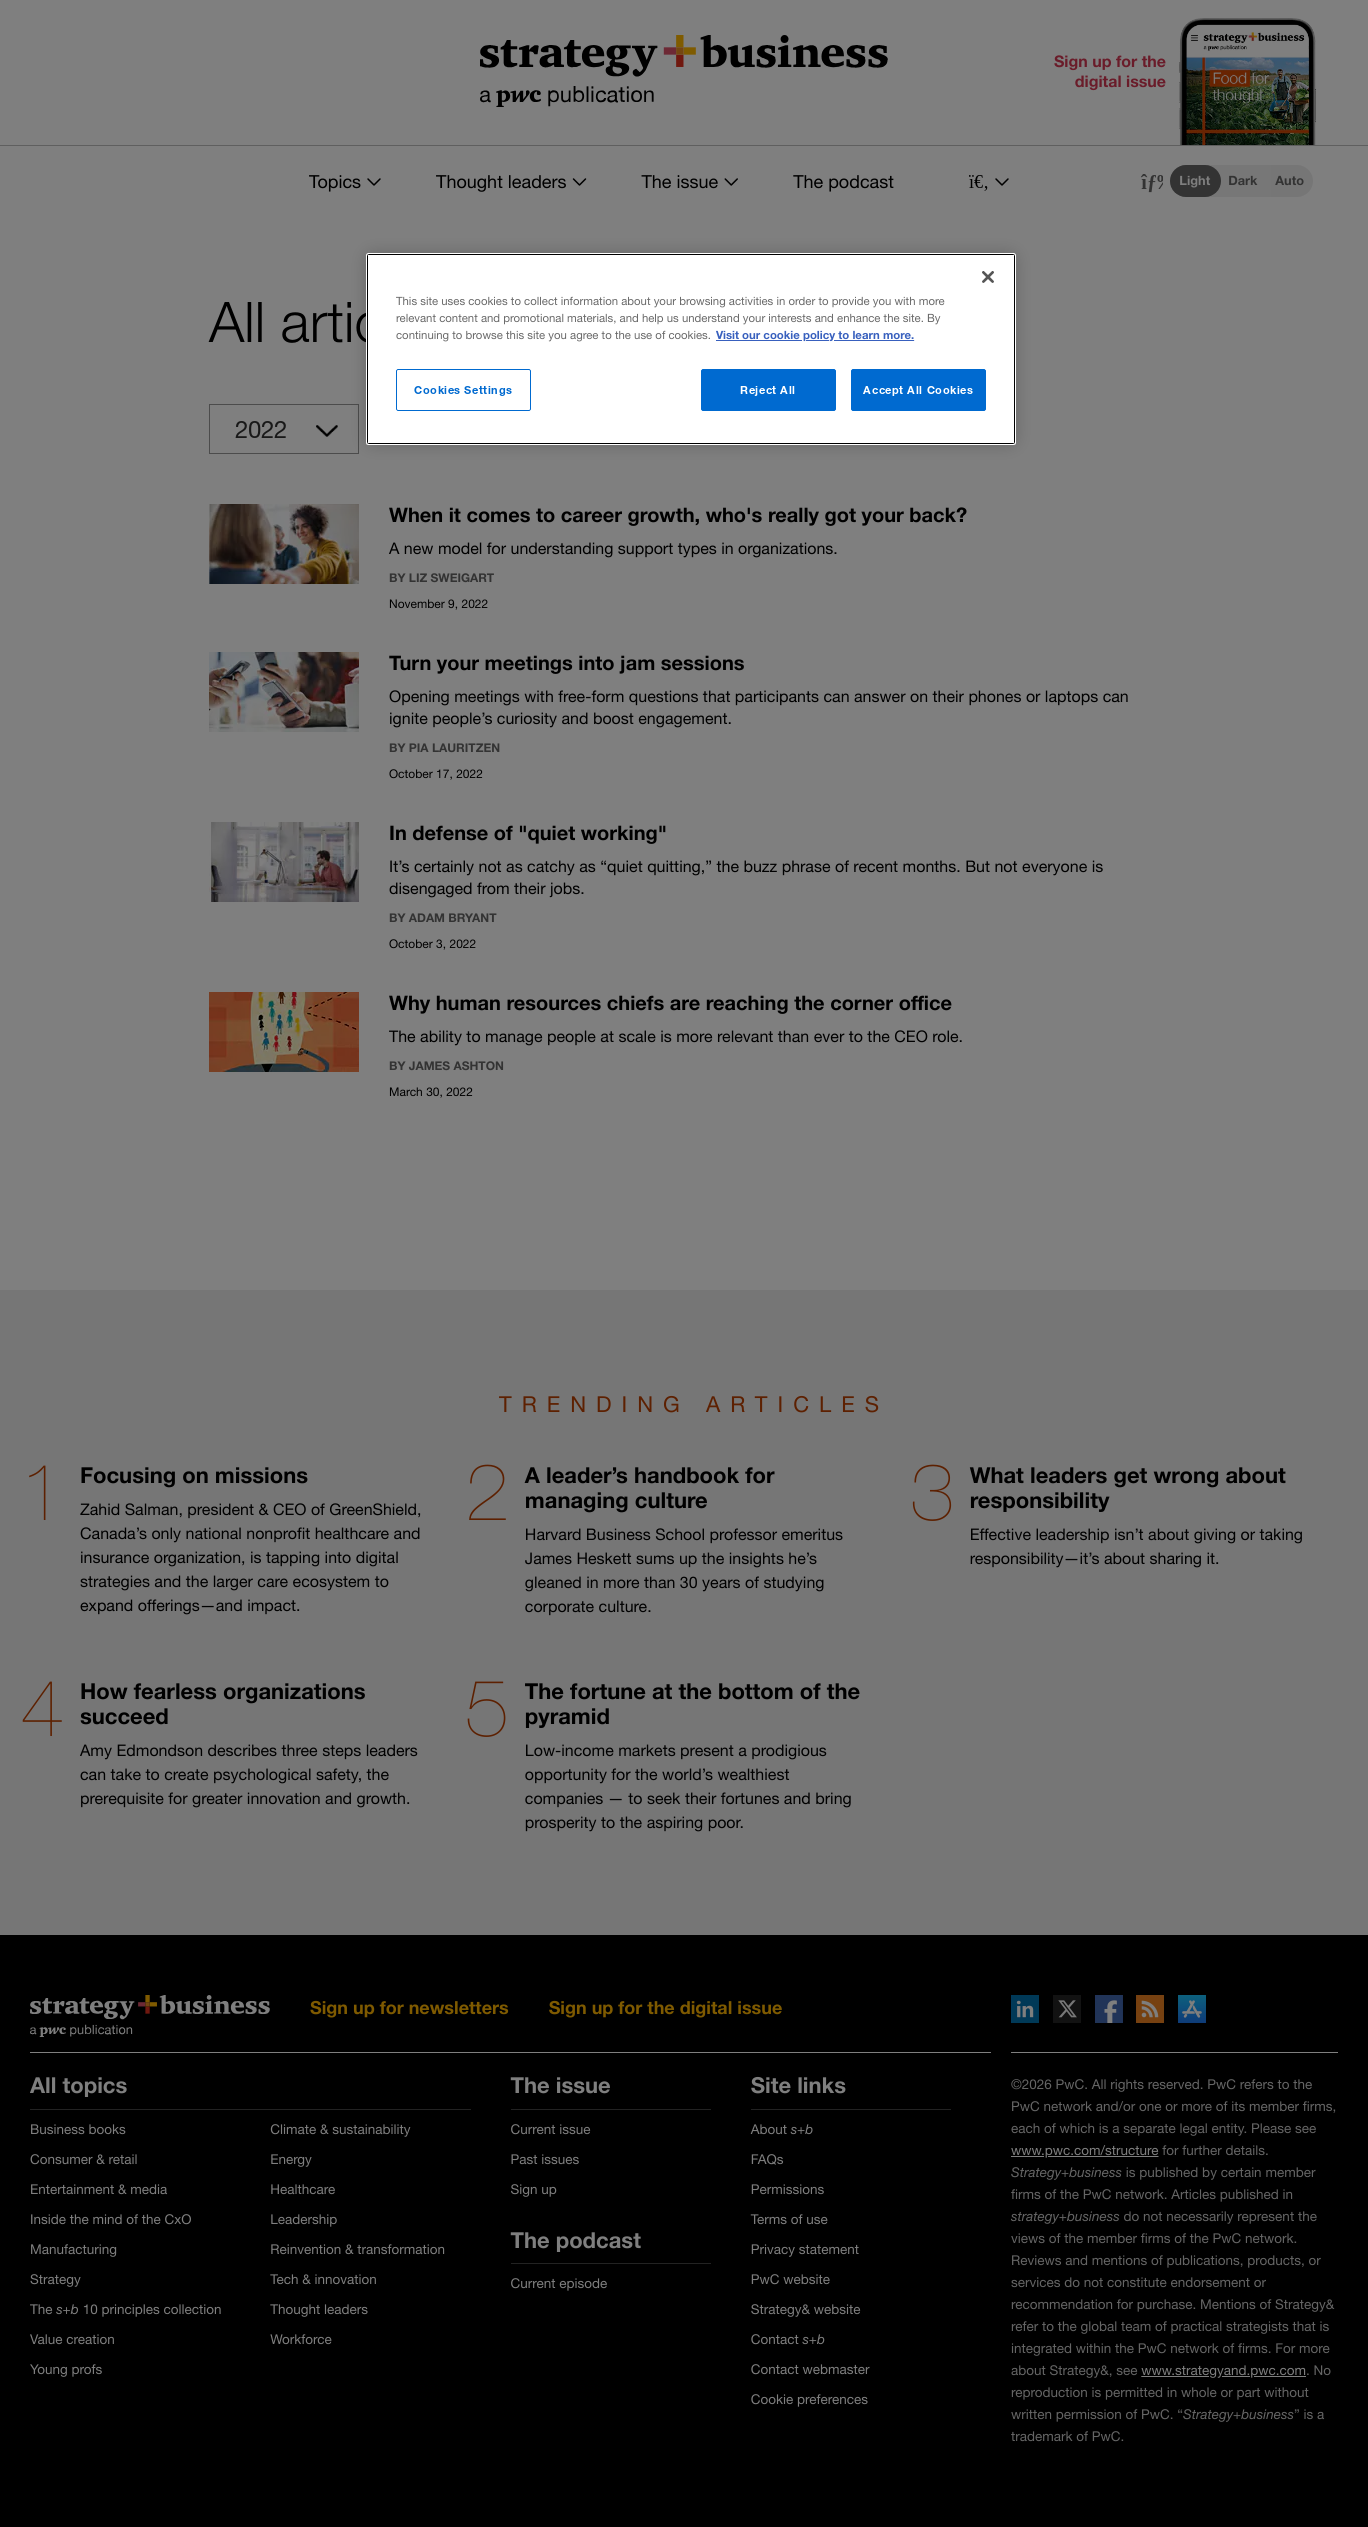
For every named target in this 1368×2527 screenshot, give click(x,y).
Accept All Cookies (918, 389)
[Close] (988, 277)
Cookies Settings (463, 389)
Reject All (768, 389)
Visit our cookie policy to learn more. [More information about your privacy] (815, 335)
